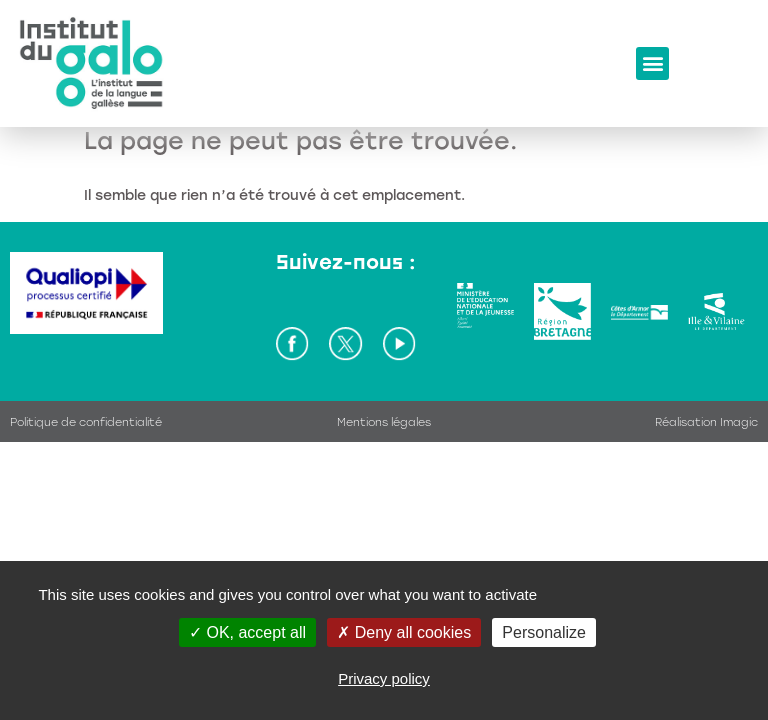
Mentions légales (384, 422)
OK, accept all (247, 632)
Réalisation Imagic (706, 422)
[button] (652, 63)
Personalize (544, 632)
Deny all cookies (404, 632)
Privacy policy (384, 678)
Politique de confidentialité (86, 422)
